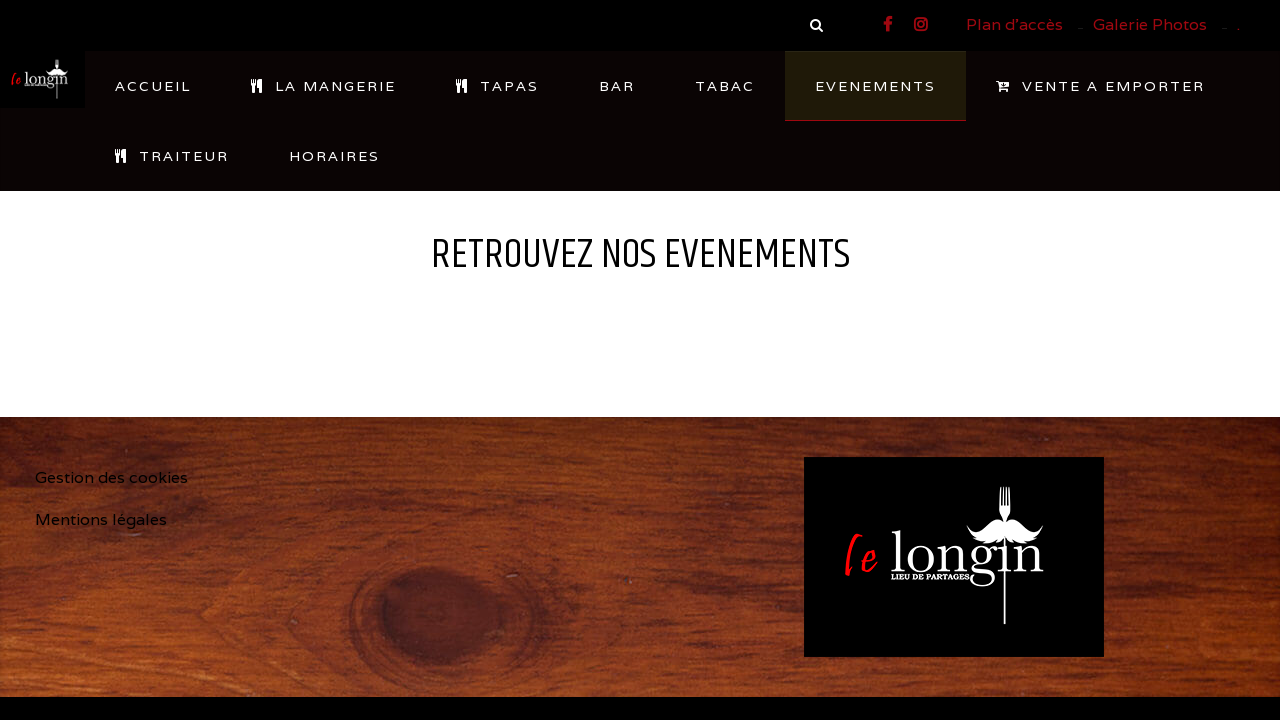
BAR (617, 86)
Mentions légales (101, 519)
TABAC (725, 86)
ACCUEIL (153, 86)
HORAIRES (334, 156)
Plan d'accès (1014, 24)
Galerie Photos (1150, 24)
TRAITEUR (172, 156)
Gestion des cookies (111, 477)
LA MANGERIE (323, 86)
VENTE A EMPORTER (1100, 86)
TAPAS (497, 86)
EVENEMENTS (875, 86)
